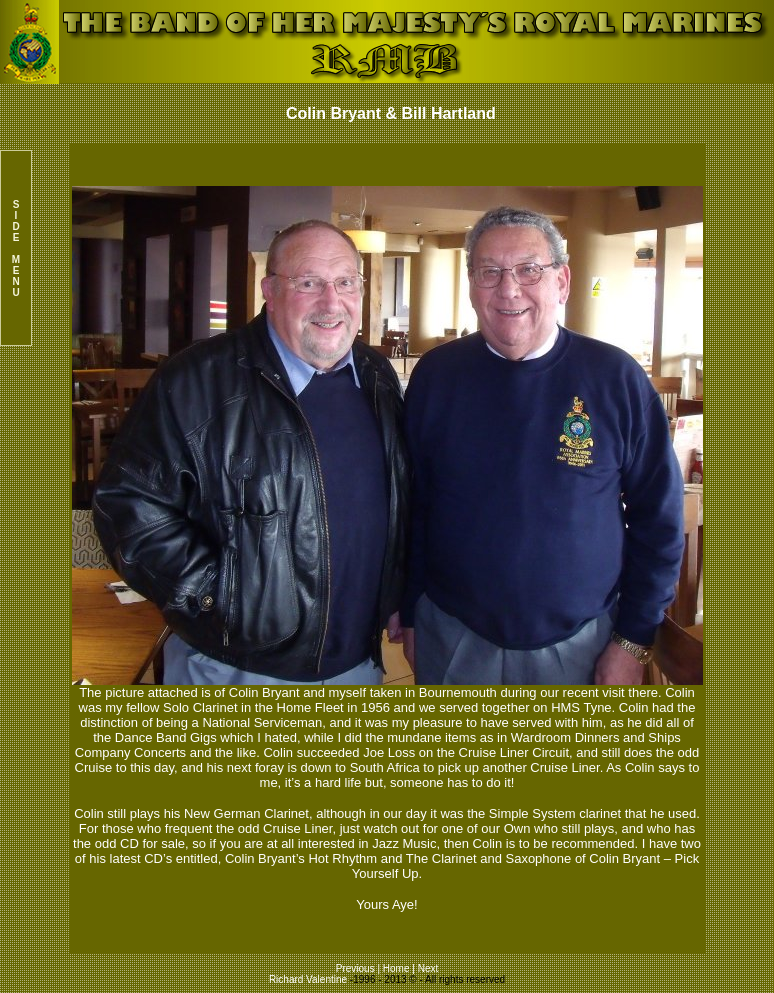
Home (396, 968)
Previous (357, 968)
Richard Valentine (308, 979)
